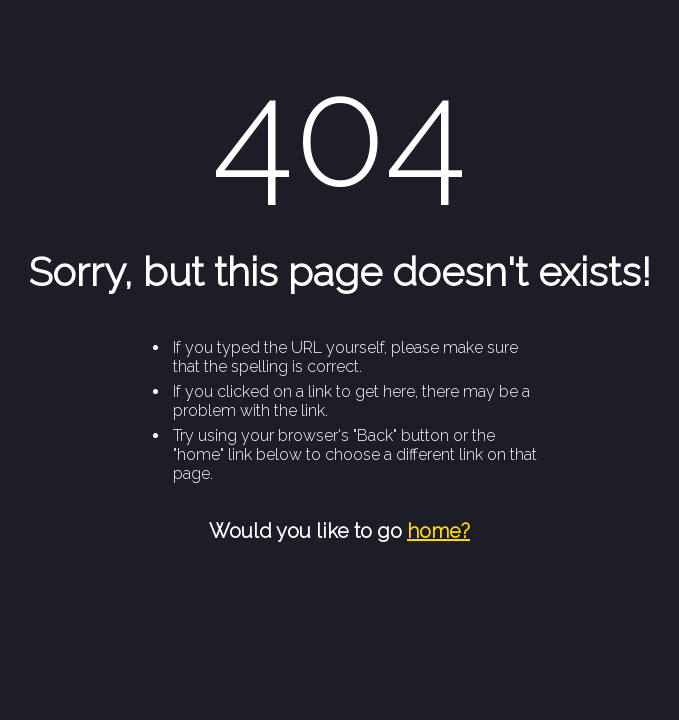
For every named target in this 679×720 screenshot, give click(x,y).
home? (438, 531)
